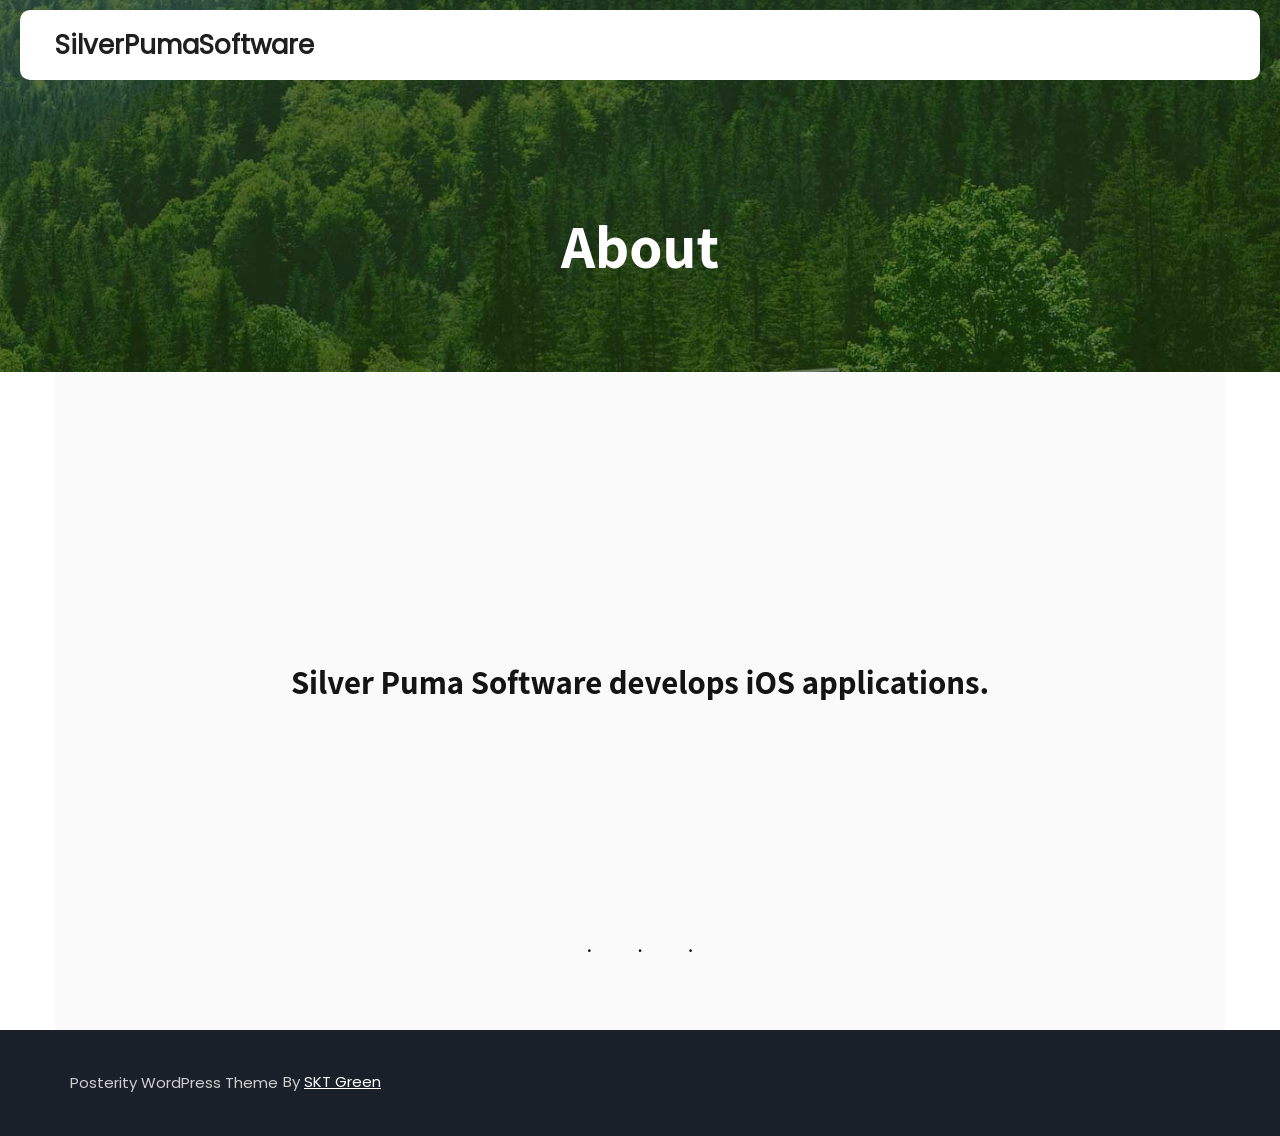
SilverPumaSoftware (155, 45)
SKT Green (342, 1081)
